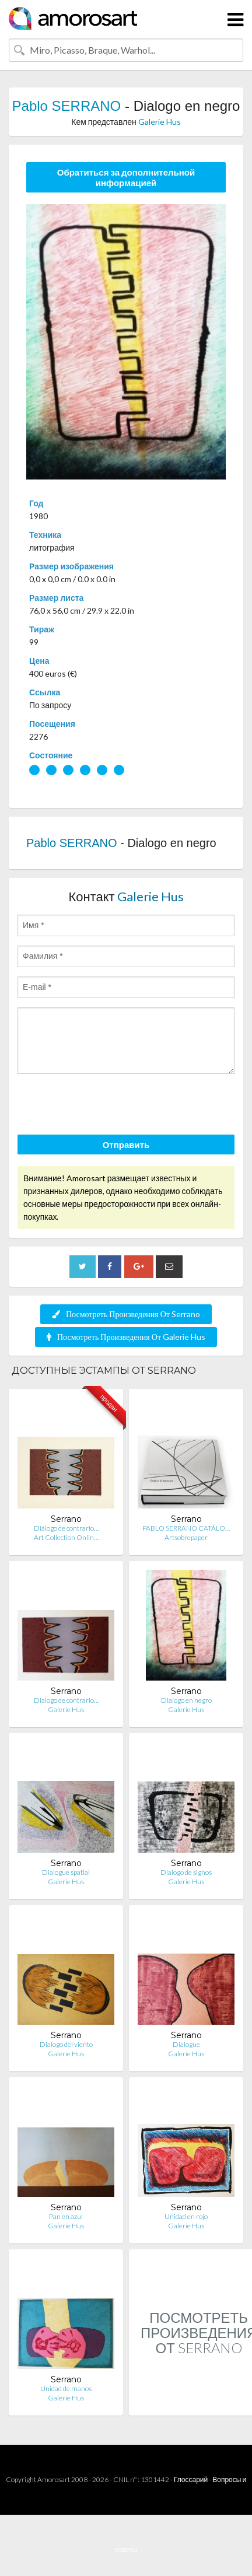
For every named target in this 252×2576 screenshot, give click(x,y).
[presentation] (106, 1106)
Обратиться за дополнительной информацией (126, 177)
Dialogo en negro (186, 1700)
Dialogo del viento (66, 2044)
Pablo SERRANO (66, 106)
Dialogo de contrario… (66, 1700)
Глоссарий (191, 2479)
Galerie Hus (159, 122)
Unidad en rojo (186, 2216)
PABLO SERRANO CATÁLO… (186, 1528)
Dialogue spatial (66, 1872)
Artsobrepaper (186, 1537)
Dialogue (186, 2044)
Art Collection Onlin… (66, 1537)
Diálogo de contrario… (66, 1528)
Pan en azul (66, 2216)
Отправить (126, 1144)
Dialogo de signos (186, 1872)
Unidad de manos (66, 2388)
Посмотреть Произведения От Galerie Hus (126, 1337)
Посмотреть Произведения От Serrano (126, 1314)
